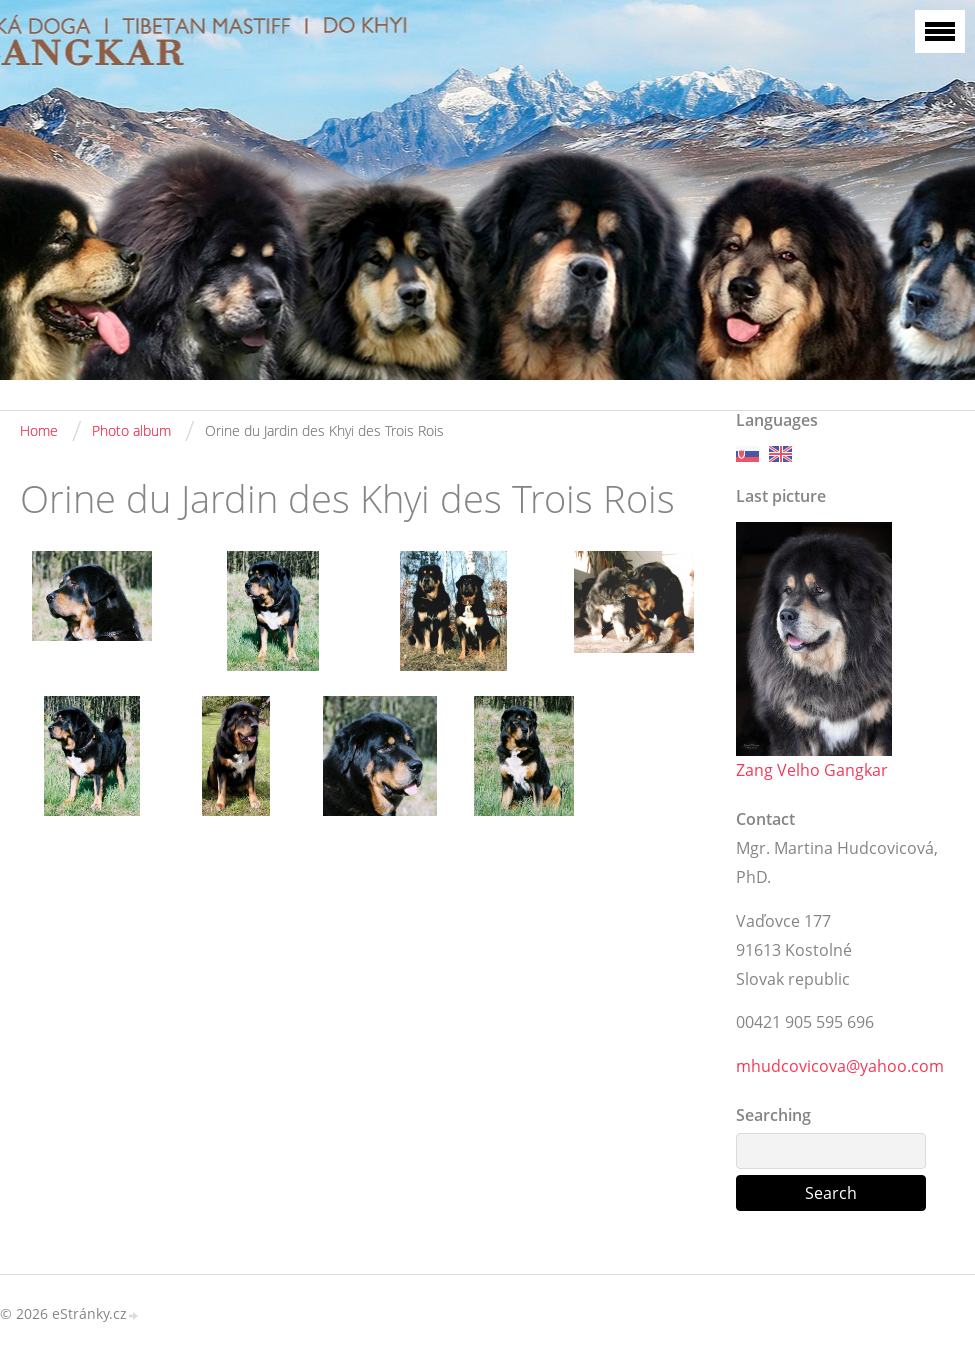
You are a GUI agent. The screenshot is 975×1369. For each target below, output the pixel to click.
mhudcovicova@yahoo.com (840, 1066)
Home (39, 430)
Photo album (131, 430)
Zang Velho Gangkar (812, 770)
